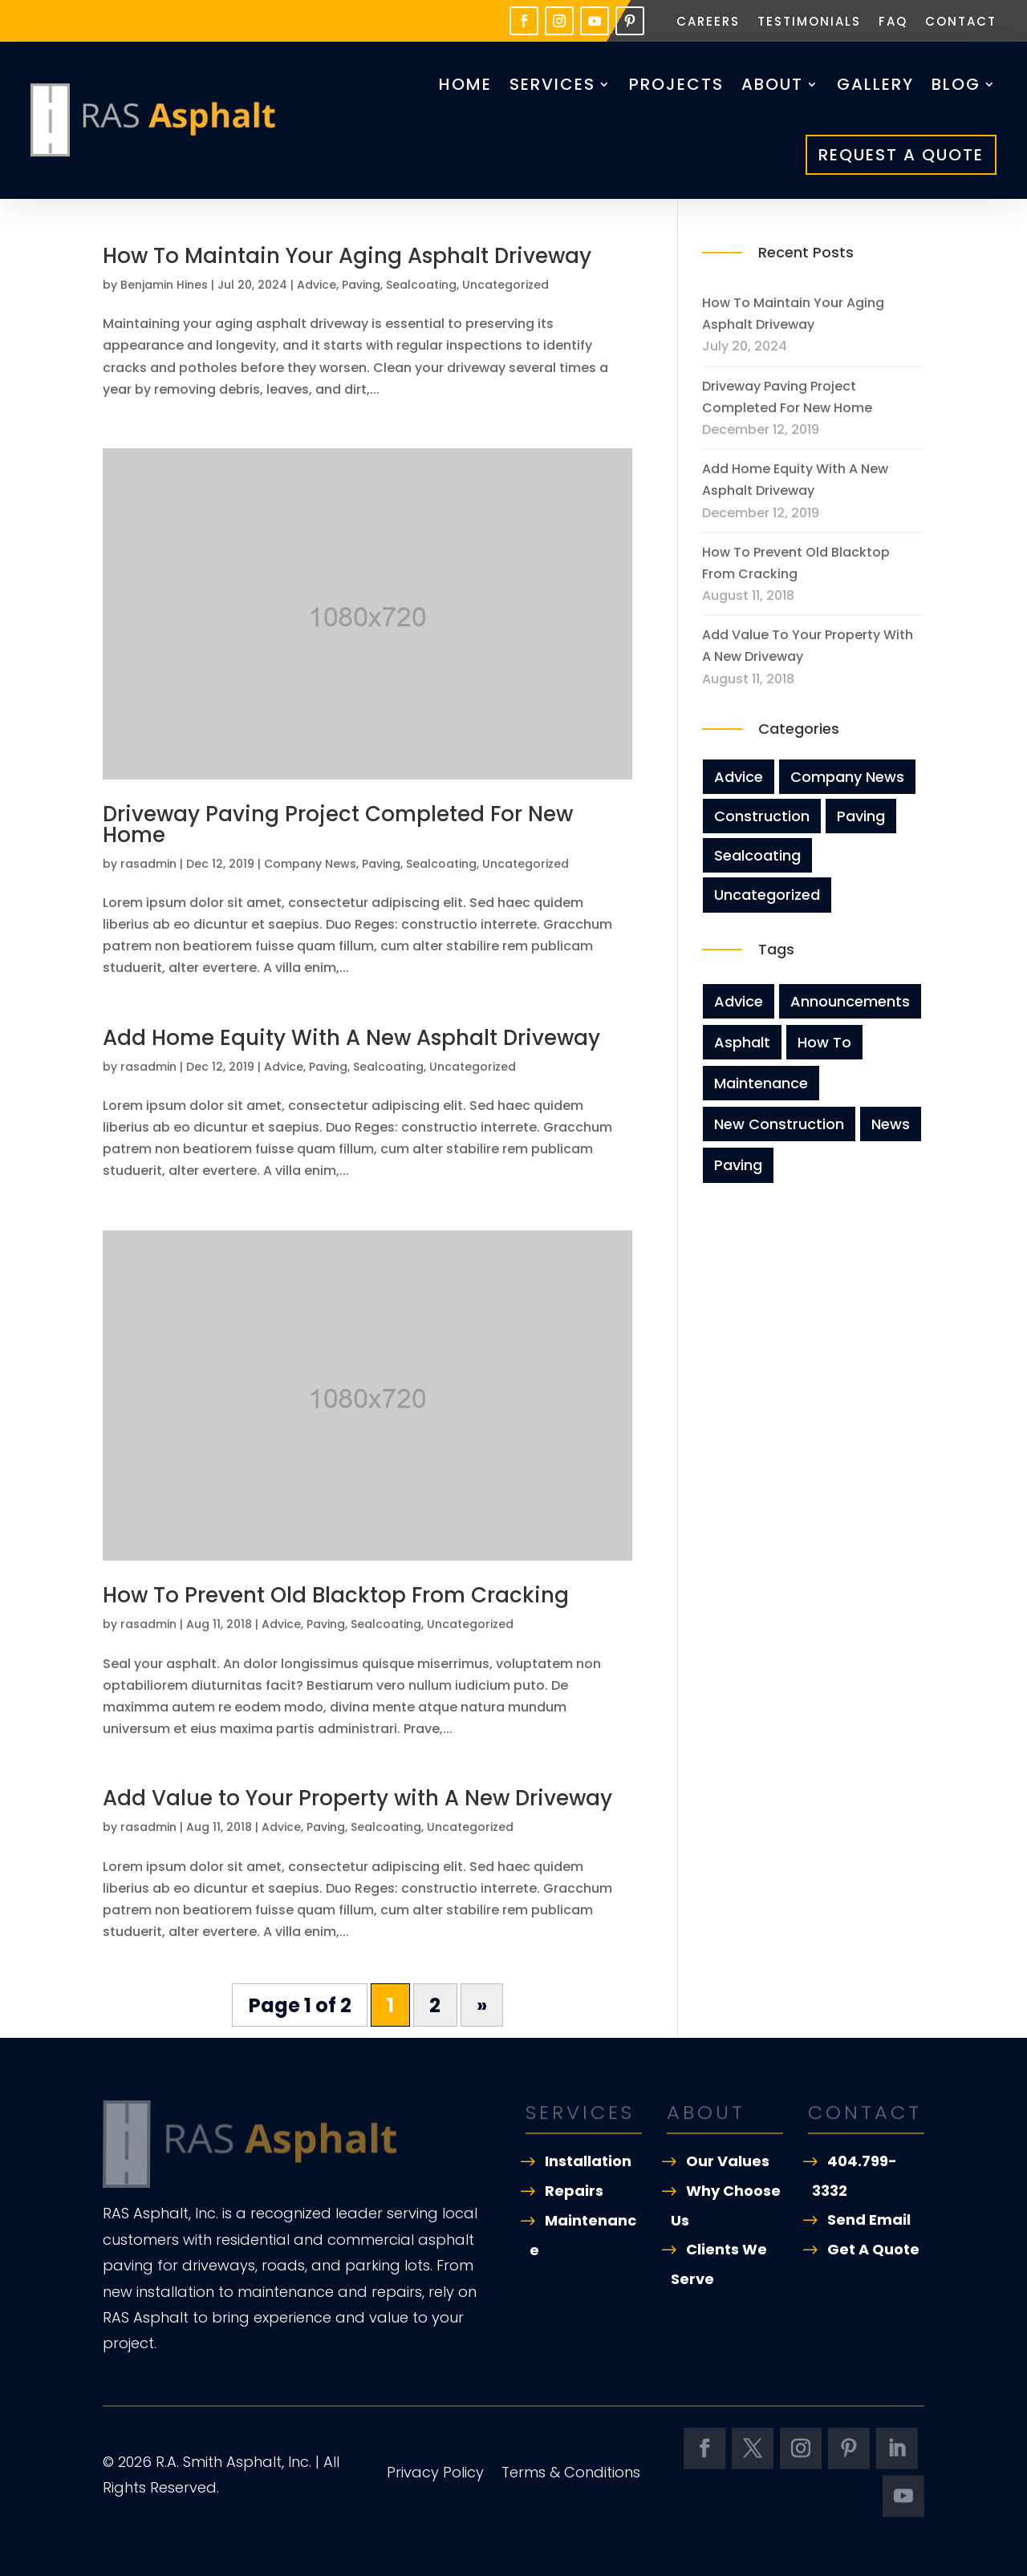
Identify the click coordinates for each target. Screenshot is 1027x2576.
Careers (708, 23)
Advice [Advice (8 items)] (738, 1001)
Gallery (875, 84)
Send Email (869, 2219)
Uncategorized (505, 285)
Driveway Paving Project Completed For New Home (338, 824)
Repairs (574, 2191)
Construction (762, 816)
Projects (676, 84)
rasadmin (148, 864)
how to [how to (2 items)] (824, 1042)
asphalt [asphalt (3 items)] (742, 1042)
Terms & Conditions (570, 2474)
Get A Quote (873, 2249)
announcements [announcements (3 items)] (850, 1001)
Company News (310, 864)
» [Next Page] (482, 2004)
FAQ (893, 23)
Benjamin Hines (164, 285)
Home (465, 84)
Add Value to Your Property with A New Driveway (357, 1798)
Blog (956, 84)
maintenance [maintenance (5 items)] (761, 1083)
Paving (361, 285)
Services (552, 84)
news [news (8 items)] (890, 1124)
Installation (588, 2161)
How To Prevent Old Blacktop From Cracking (336, 1595)
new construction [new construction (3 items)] (779, 1124)
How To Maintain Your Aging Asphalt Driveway (347, 255)
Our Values (727, 2161)
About (772, 84)
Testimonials (809, 23)
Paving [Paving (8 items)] (738, 1165)
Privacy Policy (435, 2474)
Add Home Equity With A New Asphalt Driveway (351, 1037)
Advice (316, 285)
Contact (961, 23)
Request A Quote (901, 155)
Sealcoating (421, 285)
